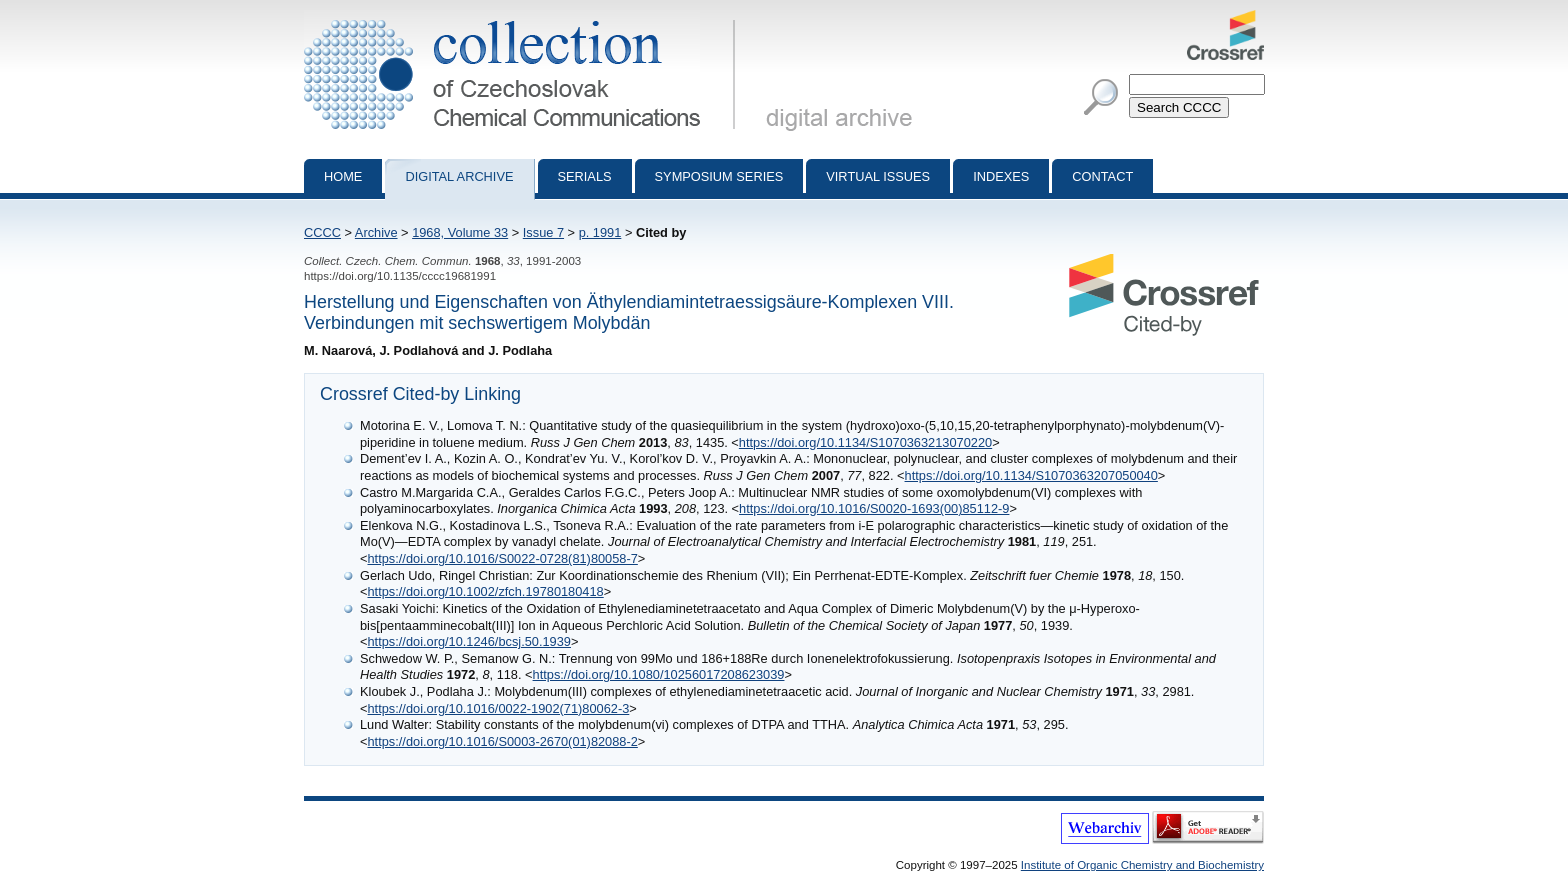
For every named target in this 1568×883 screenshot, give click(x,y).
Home (343, 176)
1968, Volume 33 (460, 232)
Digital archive (459, 176)
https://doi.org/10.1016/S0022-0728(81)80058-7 (502, 558)
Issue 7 (543, 232)
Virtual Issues (878, 176)
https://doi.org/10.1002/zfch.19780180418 (485, 591)
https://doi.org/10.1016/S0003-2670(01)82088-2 (502, 741)
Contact (1102, 176)
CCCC (322, 232)
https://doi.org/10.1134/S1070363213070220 (865, 442)
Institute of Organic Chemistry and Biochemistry (1142, 865)
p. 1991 (600, 232)
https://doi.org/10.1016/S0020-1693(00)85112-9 (874, 508)
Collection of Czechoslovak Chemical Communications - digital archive (523, 18)
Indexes (1001, 176)
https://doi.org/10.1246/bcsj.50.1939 (468, 641)
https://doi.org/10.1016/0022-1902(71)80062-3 (498, 708)
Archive (376, 232)
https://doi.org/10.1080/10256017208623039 (659, 674)
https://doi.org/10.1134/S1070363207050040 (1031, 475)
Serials (585, 176)
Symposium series (719, 176)
